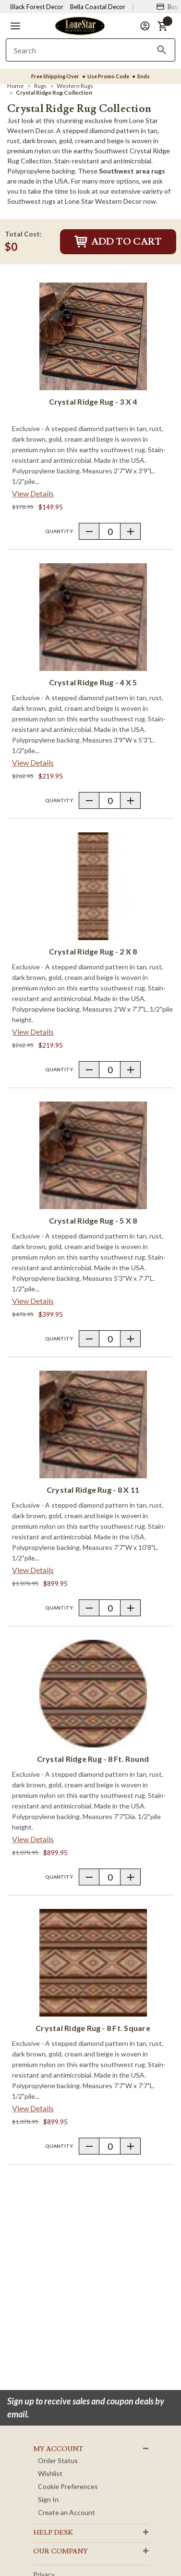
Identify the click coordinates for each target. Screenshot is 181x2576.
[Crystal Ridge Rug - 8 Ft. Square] (93, 1963)
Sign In (48, 2499)
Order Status (58, 2460)
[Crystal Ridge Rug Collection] (54, 92)
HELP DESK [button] (53, 2532)
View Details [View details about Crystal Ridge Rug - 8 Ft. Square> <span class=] (33, 2108)
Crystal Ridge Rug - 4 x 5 (93, 682)
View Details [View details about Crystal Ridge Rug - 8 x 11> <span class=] (33, 1569)
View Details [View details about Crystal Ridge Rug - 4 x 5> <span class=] (33, 762)
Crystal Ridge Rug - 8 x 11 (93, 1489)
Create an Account (66, 2512)
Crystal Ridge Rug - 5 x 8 (93, 1220)
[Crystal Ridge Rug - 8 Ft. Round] (93, 1693)
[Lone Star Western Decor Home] (79, 25)
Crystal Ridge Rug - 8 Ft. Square (93, 2027)
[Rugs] (40, 85)
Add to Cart (118, 241)
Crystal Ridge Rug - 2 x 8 (93, 951)
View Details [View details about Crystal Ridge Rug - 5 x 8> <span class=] (33, 1300)
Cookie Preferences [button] (68, 2486)
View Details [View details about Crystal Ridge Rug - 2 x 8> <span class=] (33, 1031)
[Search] (161, 50)
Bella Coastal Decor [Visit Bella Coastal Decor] (97, 7)
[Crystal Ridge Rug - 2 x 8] (93, 886)
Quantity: (59, 531)
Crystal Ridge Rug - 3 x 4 (93, 401)
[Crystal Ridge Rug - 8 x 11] (93, 1424)
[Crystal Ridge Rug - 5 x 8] (93, 1155)
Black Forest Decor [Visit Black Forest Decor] (36, 7)
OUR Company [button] (60, 2551)
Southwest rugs (31, 201)
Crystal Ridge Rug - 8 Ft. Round (93, 1758)
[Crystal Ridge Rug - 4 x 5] (93, 617)
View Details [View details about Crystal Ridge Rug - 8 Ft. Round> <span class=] (33, 1839)
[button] (15, 26)
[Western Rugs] (75, 85)
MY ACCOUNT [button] (58, 2449)
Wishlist (50, 2473)
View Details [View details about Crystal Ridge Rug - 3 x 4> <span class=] (33, 493)
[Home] (15, 85)
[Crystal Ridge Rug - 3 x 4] (93, 336)
